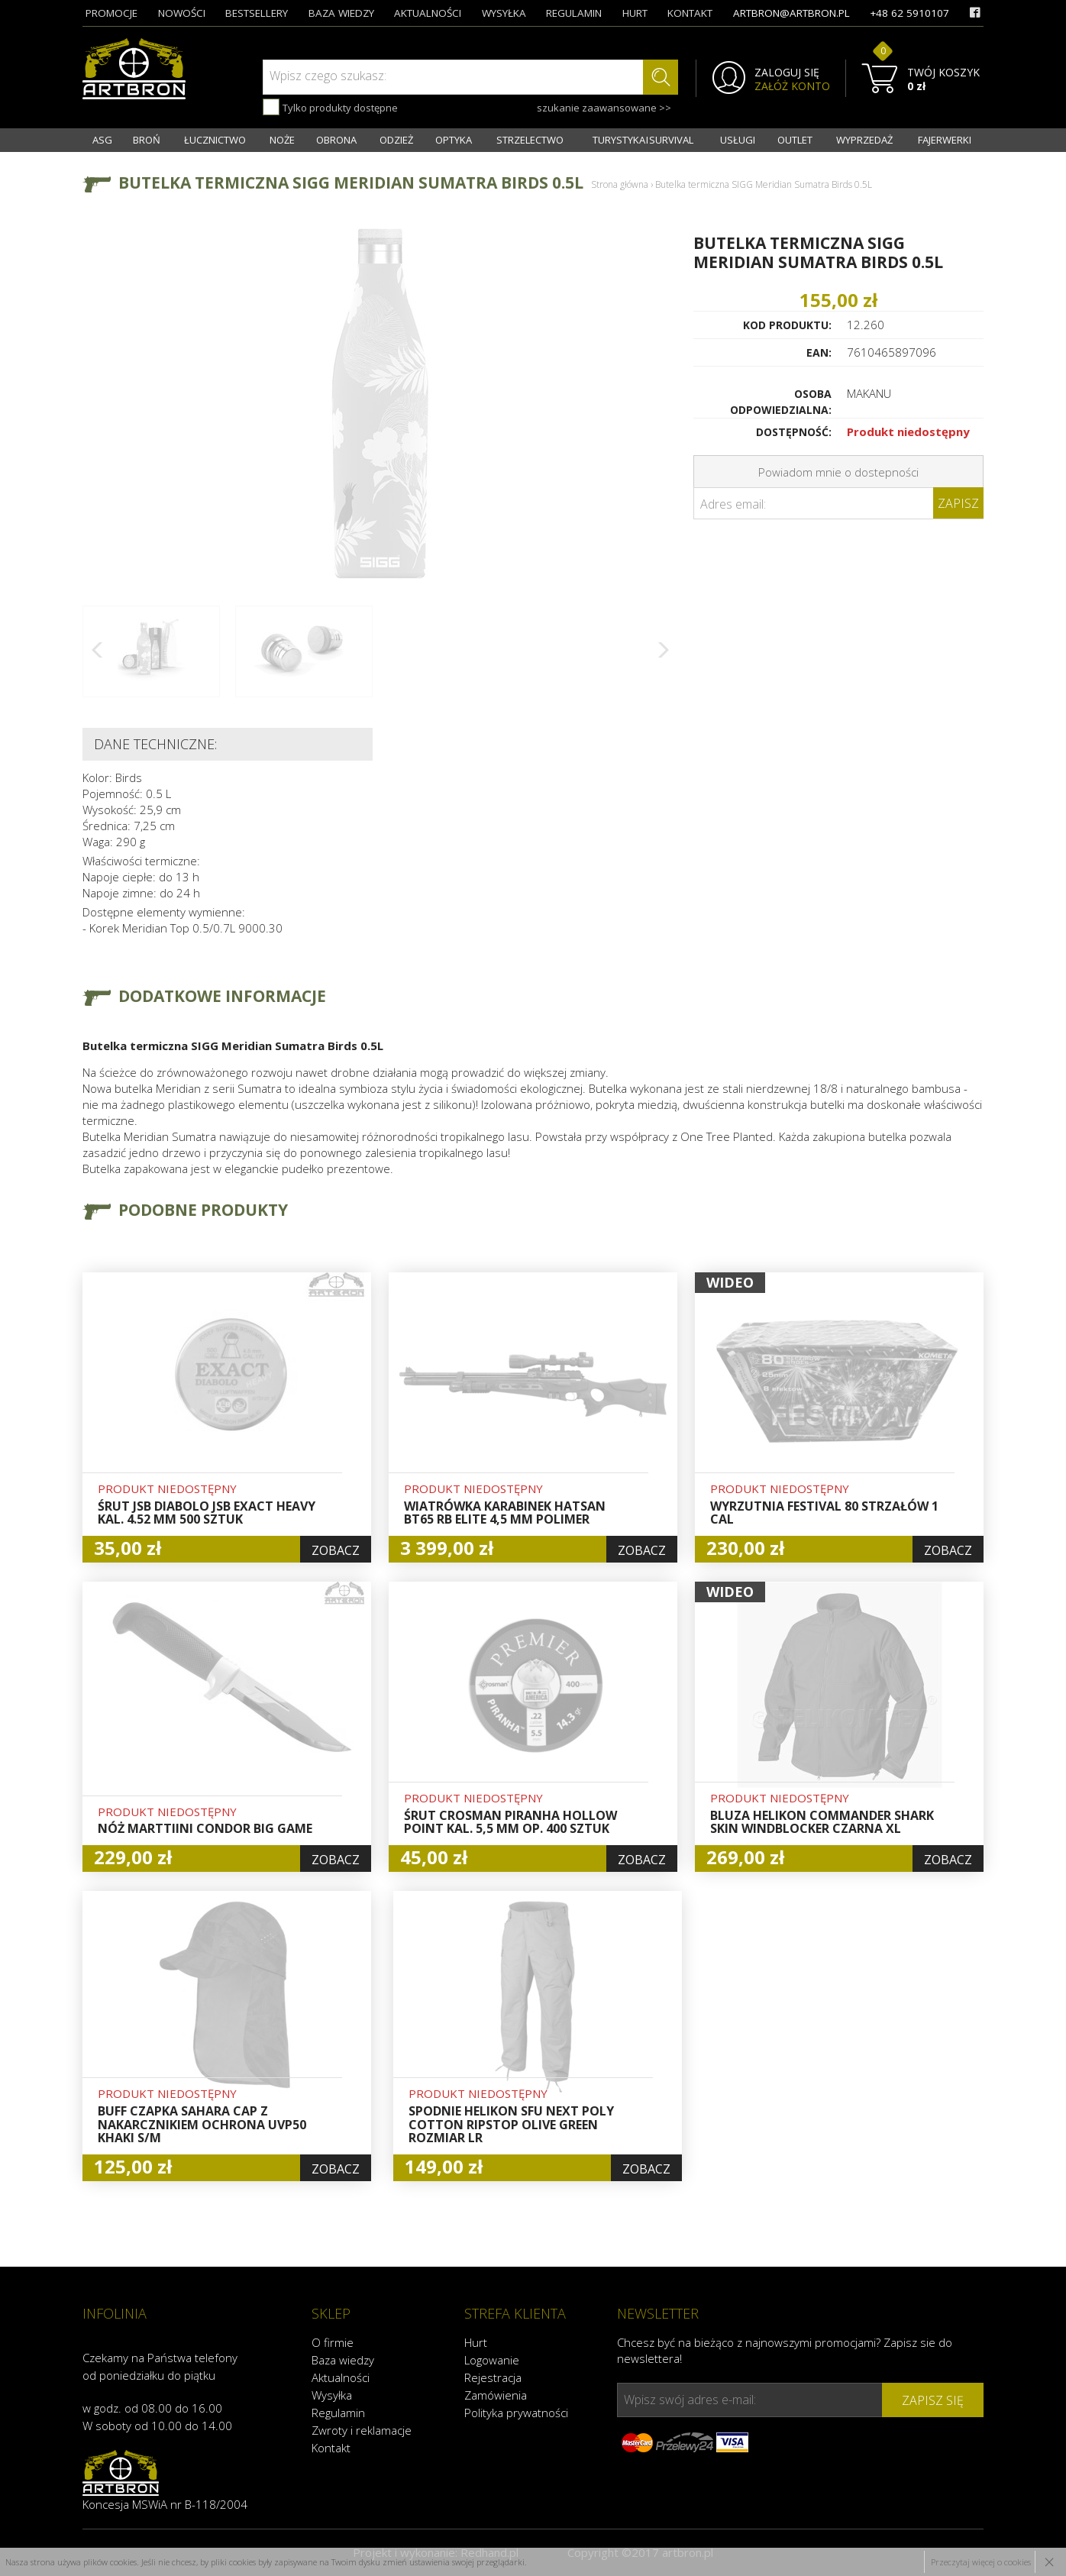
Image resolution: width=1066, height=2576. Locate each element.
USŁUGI (737, 140)
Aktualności (341, 2377)
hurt (635, 13)
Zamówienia (495, 2395)
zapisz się (933, 2400)
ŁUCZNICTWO (215, 140)
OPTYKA (453, 140)
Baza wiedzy (343, 2360)
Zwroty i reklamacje (362, 2430)
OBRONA (336, 140)
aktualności (427, 13)
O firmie (333, 2342)
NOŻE (282, 140)
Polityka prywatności (516, 2412)
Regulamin (338, 2412)
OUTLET (794, 140)
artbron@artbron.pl (791, 13)
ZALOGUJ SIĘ (786, 72)
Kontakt (331, 2447)
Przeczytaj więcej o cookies (981, 2562)
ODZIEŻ (396, 140)
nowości (181, 13)
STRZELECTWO (530, 140)
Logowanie (491, 2360)
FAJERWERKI (944, 140)
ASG (102, 140)
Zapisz (958, 503)
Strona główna (619, 184)
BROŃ (146, 140)
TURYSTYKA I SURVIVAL (643, 140)
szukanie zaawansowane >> (604, 108)
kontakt (689, 13)
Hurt (475, 2342)
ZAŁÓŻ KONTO (792, 86)
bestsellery (256, 13)
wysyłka (504, 13)
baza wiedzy (341, 13)
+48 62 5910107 (909, 13)
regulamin (574, 13)
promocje (111, 13)
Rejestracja (493, 2377)
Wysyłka (332, 2395)
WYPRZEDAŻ (864, 140)
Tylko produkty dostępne (330, 107)
